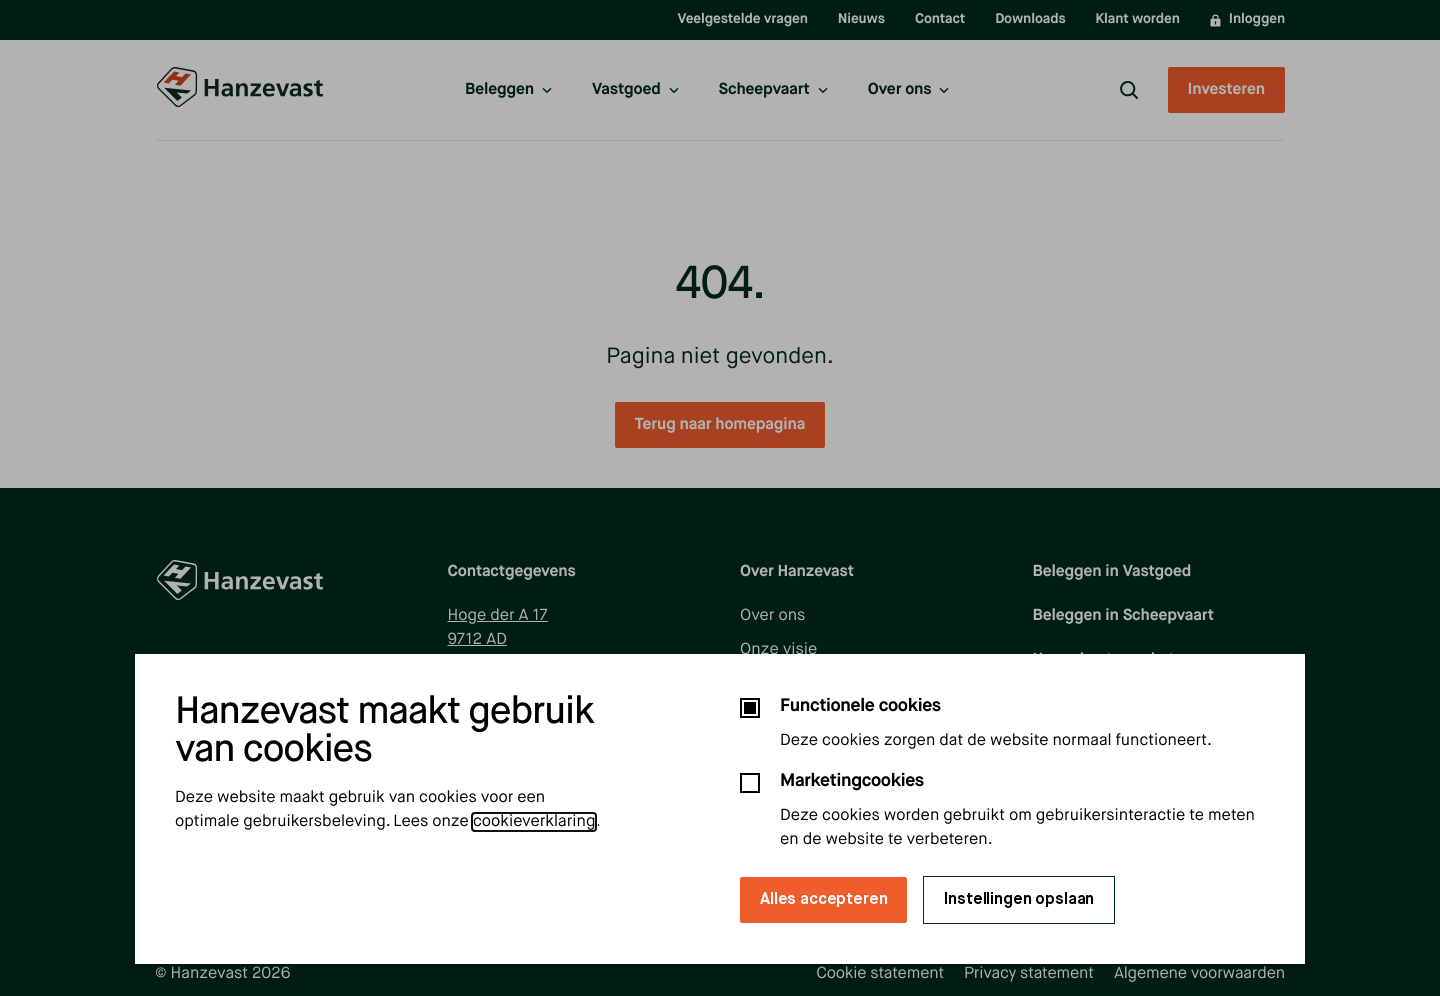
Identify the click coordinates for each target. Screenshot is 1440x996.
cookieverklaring (534, 822)
